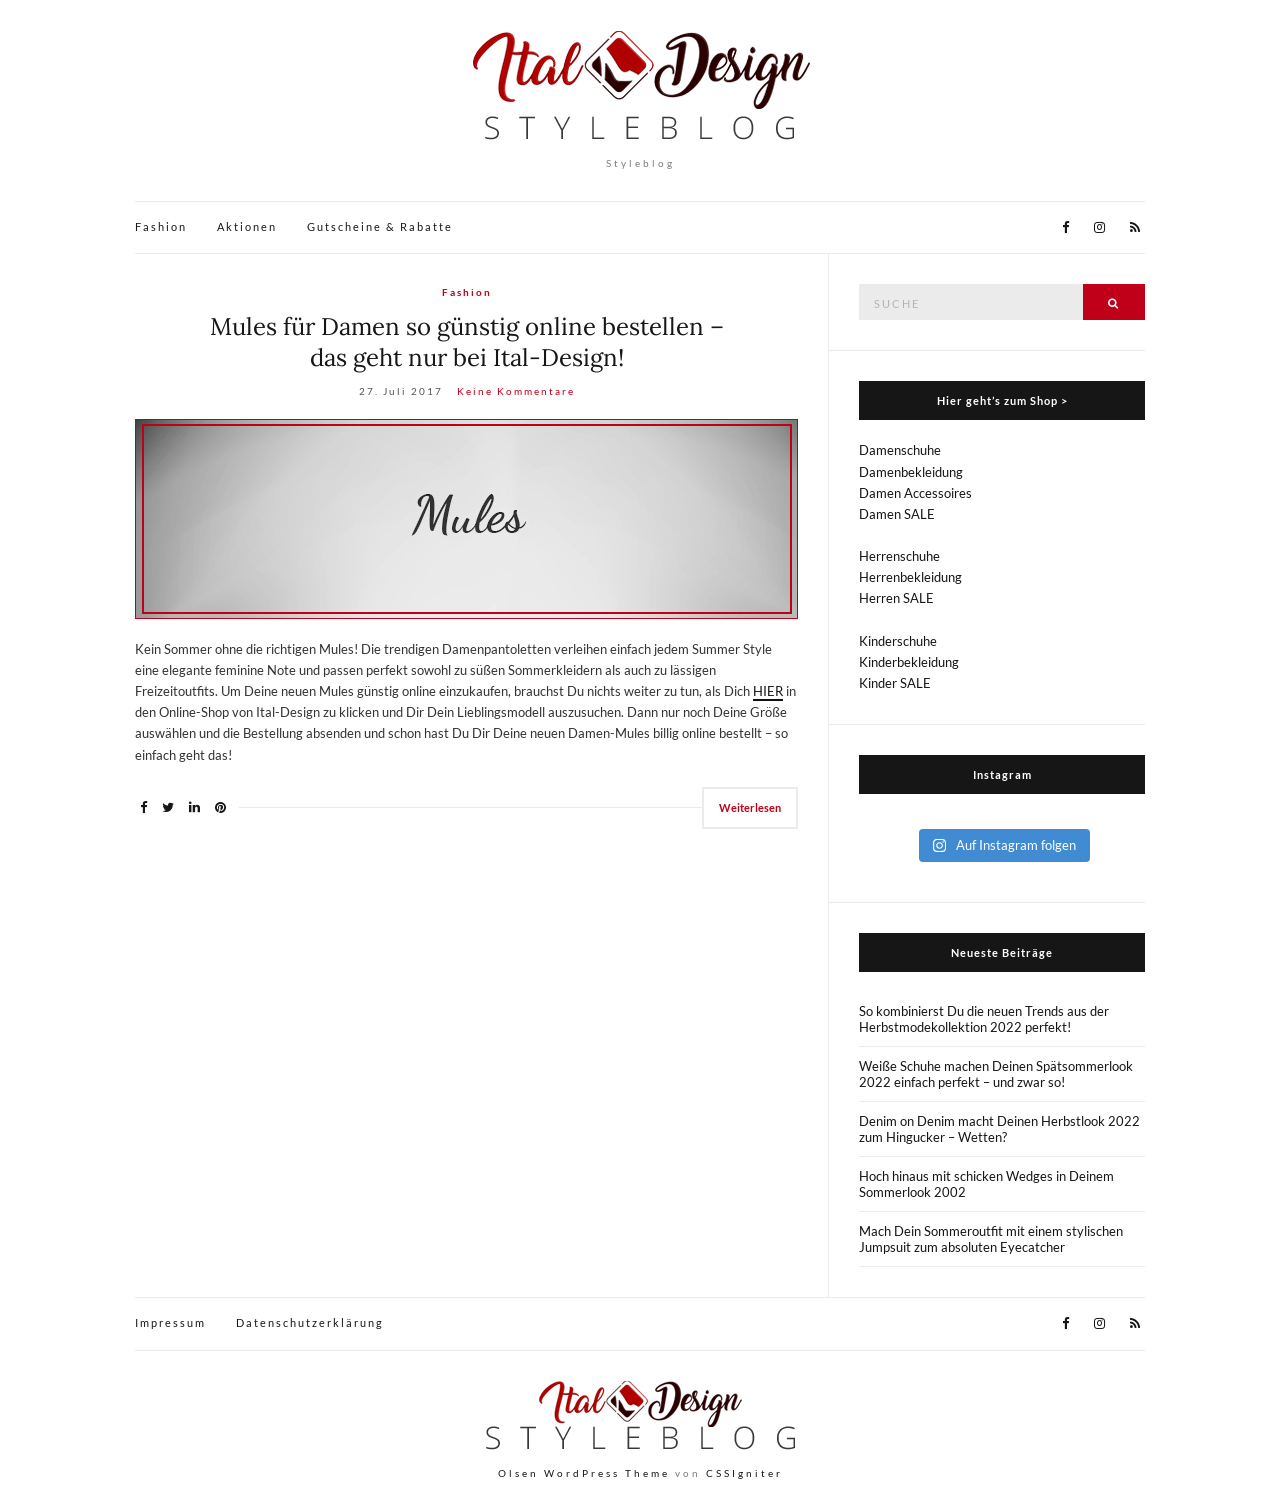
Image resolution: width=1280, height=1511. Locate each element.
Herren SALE (896, 598)
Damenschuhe (900, 450)
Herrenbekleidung (910, 577)
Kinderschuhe (898, 641)
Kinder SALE (895, 683)
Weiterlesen (750, 807)
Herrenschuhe (899, 556)
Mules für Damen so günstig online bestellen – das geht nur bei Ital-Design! (467, 342)
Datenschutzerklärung (310, 1322)
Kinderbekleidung (909, 662)
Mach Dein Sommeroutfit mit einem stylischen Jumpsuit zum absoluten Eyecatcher (991, 1239)
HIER (768, 691)
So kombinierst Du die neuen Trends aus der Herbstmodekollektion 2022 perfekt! (984, 1019)
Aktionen (247, 226)
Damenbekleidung (911, 472)
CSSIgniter (744, 1473)
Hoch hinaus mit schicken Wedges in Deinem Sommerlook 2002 (986, 1184)
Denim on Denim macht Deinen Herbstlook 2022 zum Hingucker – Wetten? (999, 1129)
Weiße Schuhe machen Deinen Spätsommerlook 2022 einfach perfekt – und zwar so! (996, 1074)
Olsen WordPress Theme (584, 1473)
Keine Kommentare (516, 391)
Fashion (161, 226)
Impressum (170, 1322)
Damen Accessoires (915, 493)
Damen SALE (897, 514)
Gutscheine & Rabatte (380, 226)
